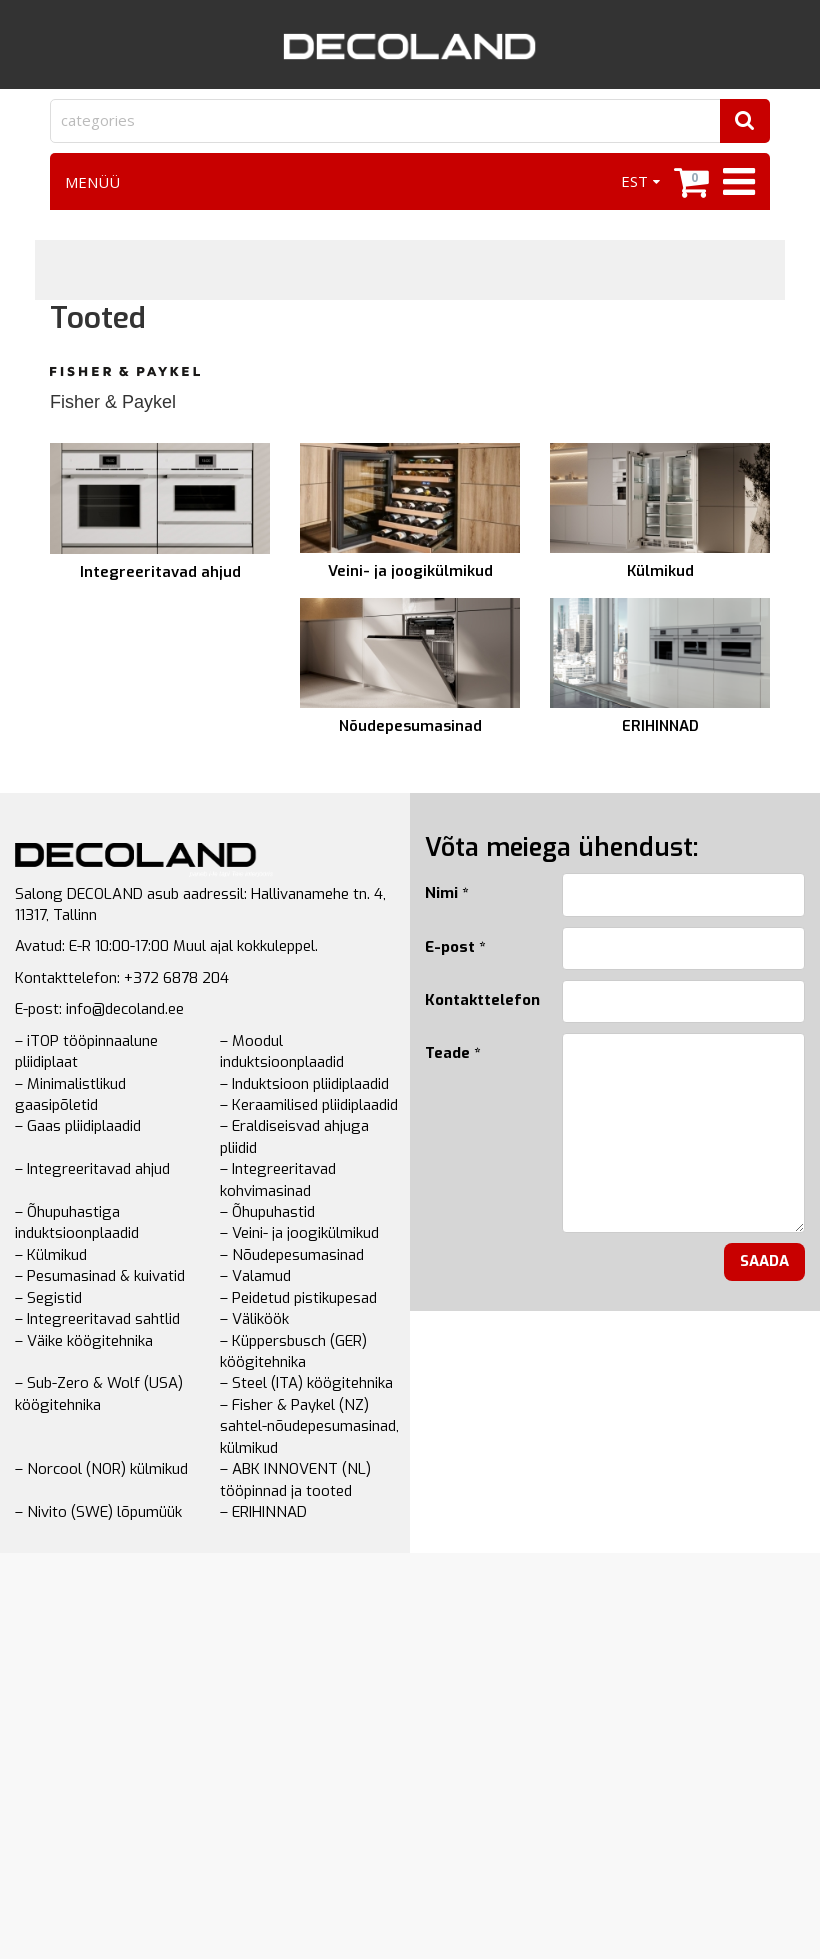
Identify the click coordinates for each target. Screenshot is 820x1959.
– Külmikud (51, 1255)
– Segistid (48, 1298)
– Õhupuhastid (267, 1212)
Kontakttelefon (478, 1000)
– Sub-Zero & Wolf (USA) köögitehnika (99, 1393)
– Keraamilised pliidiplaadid (309, 1105)
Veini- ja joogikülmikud (410, 571)
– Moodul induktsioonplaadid (282, 1051)
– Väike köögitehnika (84, 1341)
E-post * (455, 947)
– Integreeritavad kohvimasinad (278, 1179)
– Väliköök (254, 1319)
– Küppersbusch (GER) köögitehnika (293, 1351)
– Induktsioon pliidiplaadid (304, 1084)
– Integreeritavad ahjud (92, 1169)
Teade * (452, 1053)
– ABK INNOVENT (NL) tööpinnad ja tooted (295, 1479)
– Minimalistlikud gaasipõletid (70, 1094)
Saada (764, 1261)
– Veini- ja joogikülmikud (299, 1233)
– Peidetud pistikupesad (298, 1298)
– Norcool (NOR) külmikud (101, 1469)
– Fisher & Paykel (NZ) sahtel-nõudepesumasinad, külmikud (309, 1426)
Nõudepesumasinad (410, 726)
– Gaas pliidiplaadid (78, 1126)
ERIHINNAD (660, 726)
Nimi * (446, 893)
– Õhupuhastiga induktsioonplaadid (77, 1222)
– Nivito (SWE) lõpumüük (98, 1512)
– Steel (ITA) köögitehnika (306, 1383)
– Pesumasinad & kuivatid (100, 1276)
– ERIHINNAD (263, 1512)
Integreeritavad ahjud (160, 572)
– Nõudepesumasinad (292, 1255)
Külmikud (660, 571)
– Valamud (255, 1276)
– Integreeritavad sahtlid (97, 1319)
